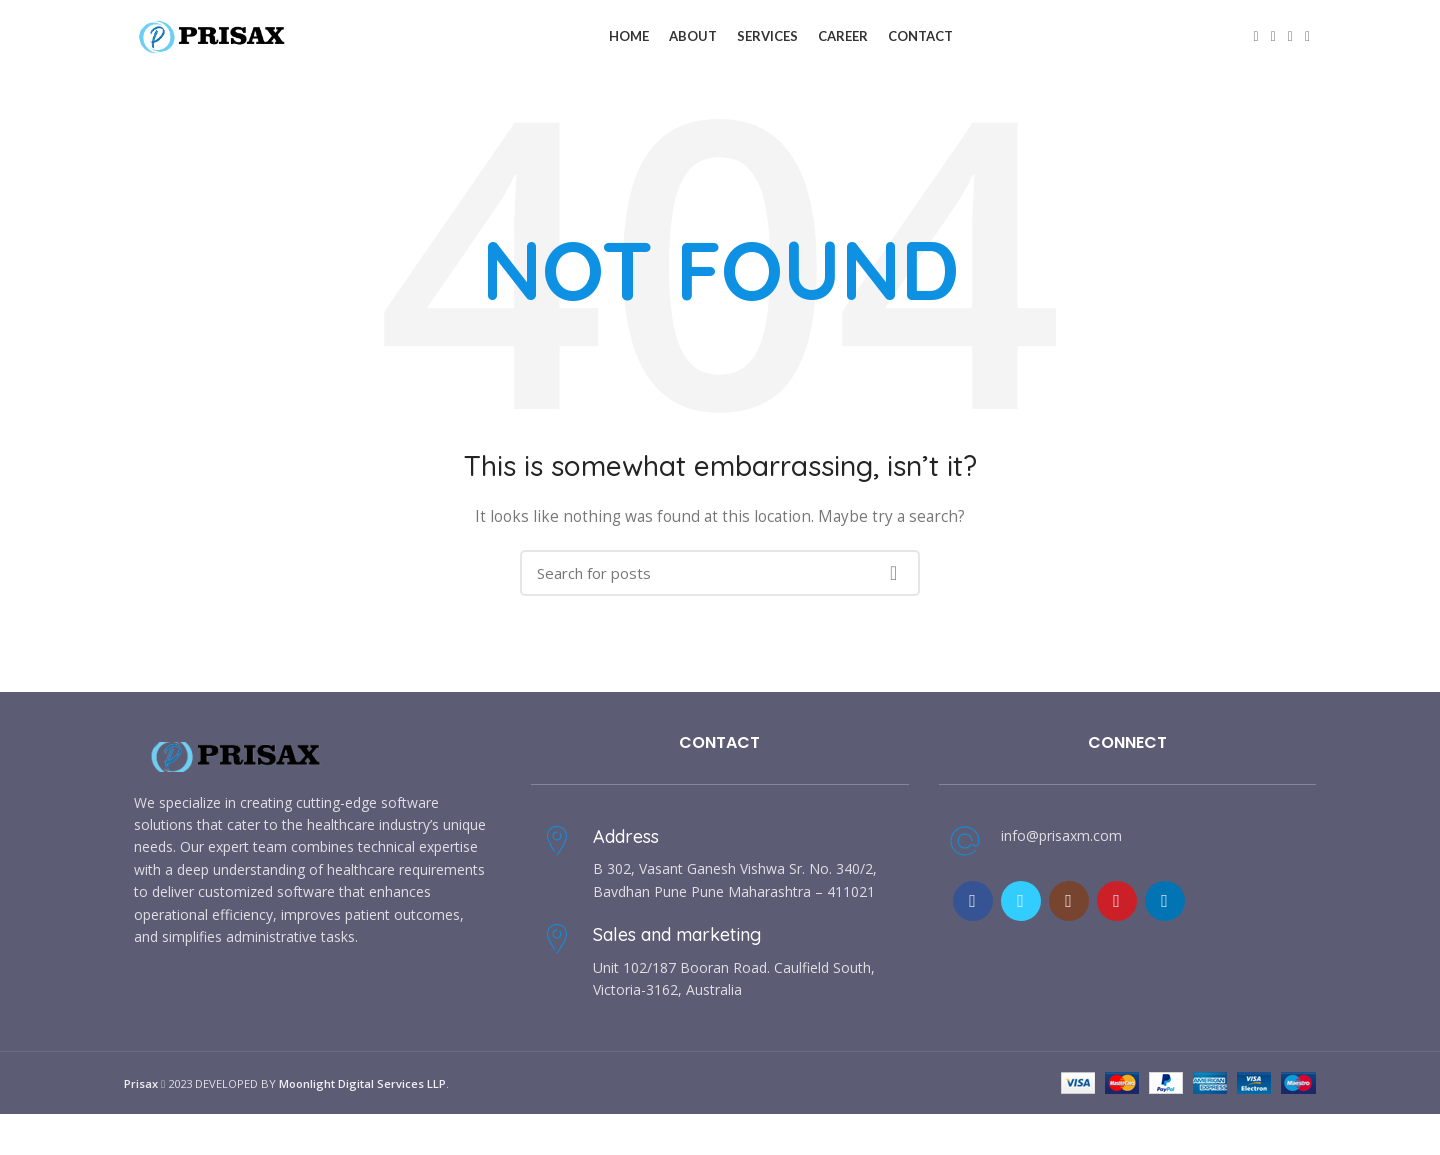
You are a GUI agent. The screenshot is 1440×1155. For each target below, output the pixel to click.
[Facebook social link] (1256, 40)
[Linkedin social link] (1307, 40)
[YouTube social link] (1117, 907)
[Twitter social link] (1273, 40)
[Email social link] (1290, 40)
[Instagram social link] (1069, 907)
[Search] (720, 579)
